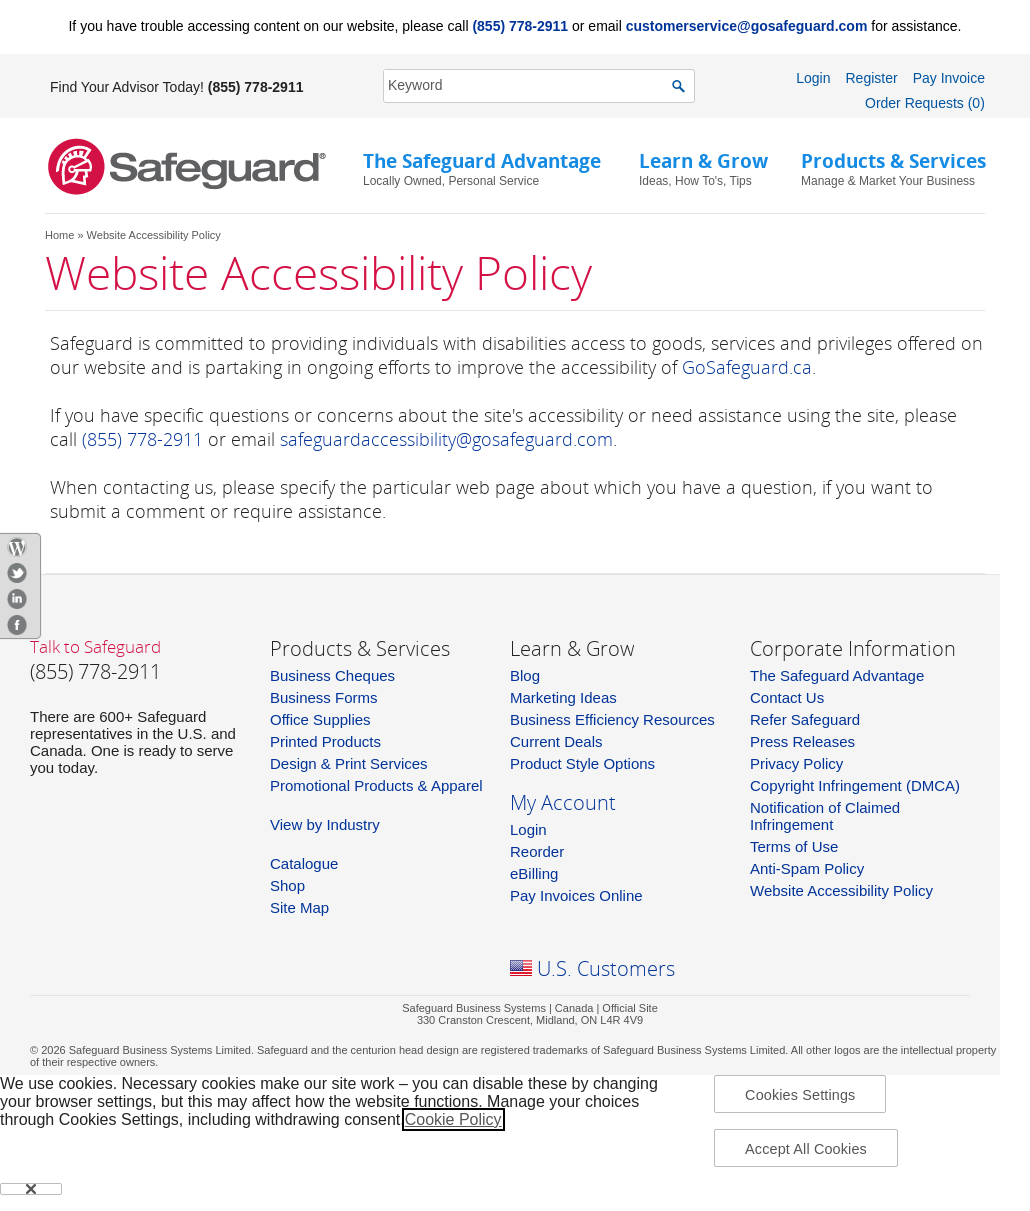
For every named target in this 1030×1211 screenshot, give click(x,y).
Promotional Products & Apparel (376, 785)
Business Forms (324, 697)
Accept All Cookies (806, 1149)
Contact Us (787, 697)
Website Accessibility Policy (841, 890)
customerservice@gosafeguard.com (747, 26)
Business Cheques (332, 675)
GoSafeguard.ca (747, 367)
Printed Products (325, 741)
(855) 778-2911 (520, 26)
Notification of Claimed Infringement (825, 816)
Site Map (299, 907)
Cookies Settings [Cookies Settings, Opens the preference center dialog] (800, 1095)
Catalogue (304, 863)
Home (59, 235)
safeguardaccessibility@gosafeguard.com (446, 439)
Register (871, 78)
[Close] (31, 1189)
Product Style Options (582, 763)
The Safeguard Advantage (837, 675)
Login (813, 78)
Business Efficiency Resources (612, 719)
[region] (515, 1143)
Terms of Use (794, 846)
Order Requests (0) (925, 103)
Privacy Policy (796, 763)
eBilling (534, 873)
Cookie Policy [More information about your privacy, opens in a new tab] (453, 1119)
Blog (525, 675)
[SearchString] (528, 85)
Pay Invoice (949, 78)
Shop (287, 885)
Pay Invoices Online (576, 895)
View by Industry (325, 824)
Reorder (537, 851)
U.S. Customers (606, 968)
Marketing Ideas (563, 697)
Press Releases (802, 741)
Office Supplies (320, 719)
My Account (563, 802)
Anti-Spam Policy (807, 868)
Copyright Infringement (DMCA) (855, 785)
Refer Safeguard (805, 719)
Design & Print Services (349, 763)
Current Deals (556, 741)
